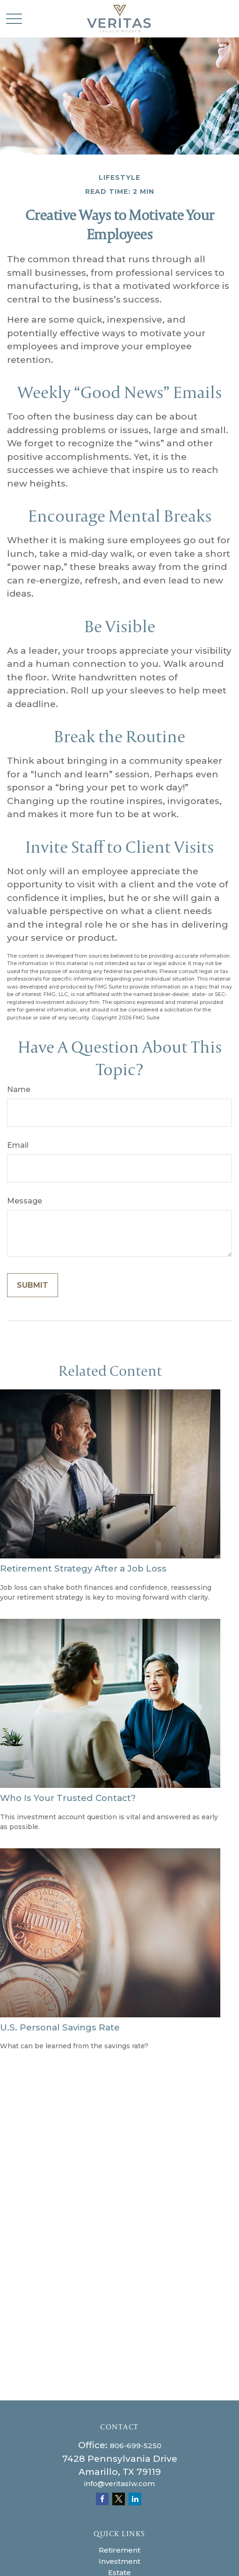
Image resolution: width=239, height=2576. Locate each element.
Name (18, 1089)
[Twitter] (118, 2499)
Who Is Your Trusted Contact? (68, 1798)
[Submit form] (32, 1285)
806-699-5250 (135, 2445)
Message (24, 1200)
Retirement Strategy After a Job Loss (83, 1568)
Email (18, 1145)
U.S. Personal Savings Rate (60, 2027)
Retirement (119, 2550)
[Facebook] (102, 2499)
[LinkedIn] (135, 2499)
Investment (119, 2561)
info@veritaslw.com (119, 2483)
